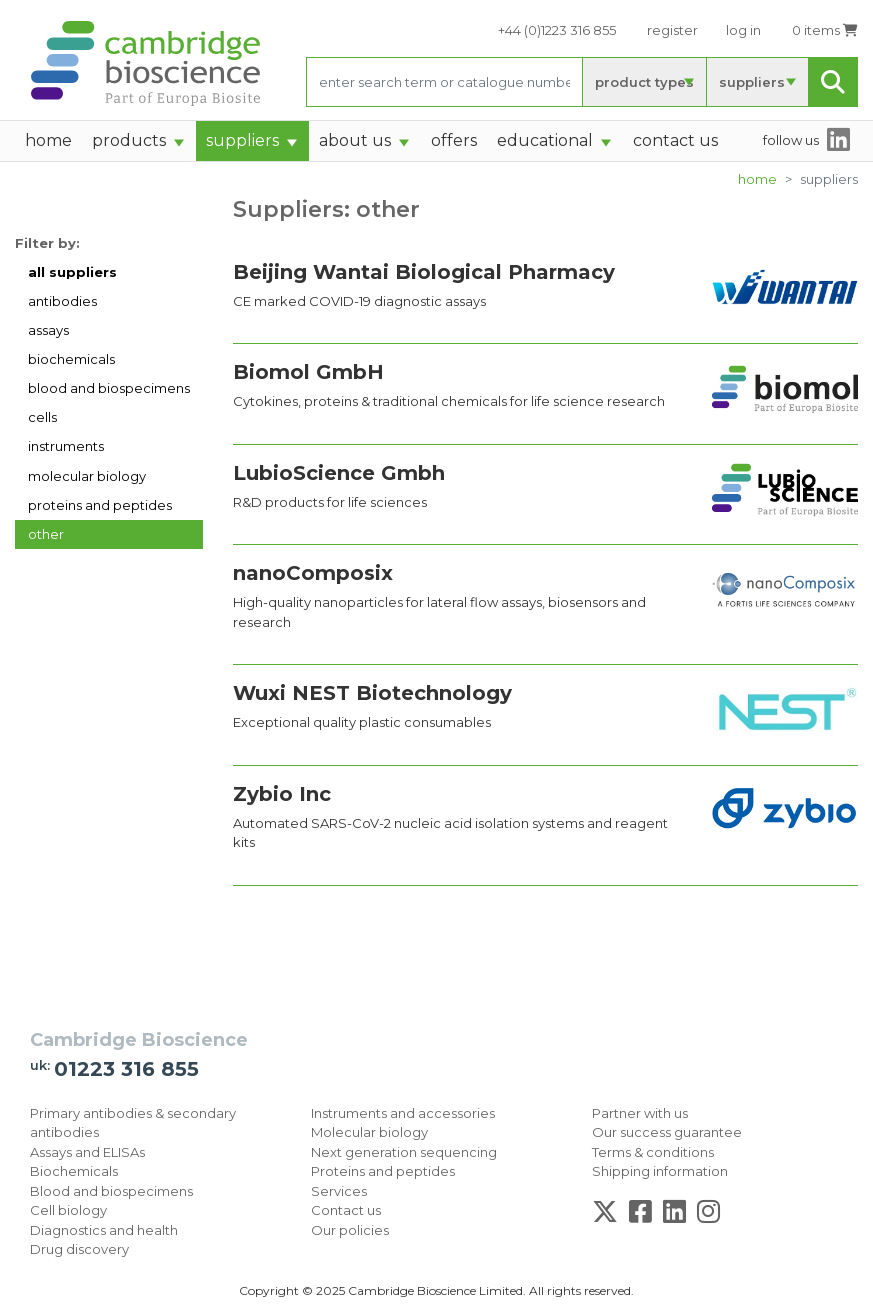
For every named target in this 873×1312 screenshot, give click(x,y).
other (46, 534)
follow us (791, 140)
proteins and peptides (100, 505)
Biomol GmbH (308, 372)
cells (42, 417)
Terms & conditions (653, 1152)
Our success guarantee (667, 1132)
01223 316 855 (126, 1069)
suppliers (752, 82)
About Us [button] (355, 140)
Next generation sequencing (404, 1152)
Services (339, 1191)
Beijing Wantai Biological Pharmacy (424, 272)
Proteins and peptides (383, 1171)
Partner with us (640, 1113)
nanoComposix (313, 573)
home (48, 140)
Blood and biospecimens (111, 1191)
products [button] (129, 140)
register (672, 30)
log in (743, 30)
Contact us (346, 1210)
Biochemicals (74, 1171)
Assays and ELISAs (87, 1152)
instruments (66, 446)
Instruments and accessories (403, 1113)
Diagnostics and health (104, 1230)
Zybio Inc (282, 794)
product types (644, 82)
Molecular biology (369, 1132)
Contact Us (675, 140)
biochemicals (71, 359)
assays (48, 330)
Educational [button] (545, 140)
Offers (454, 140)
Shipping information (660, 1171)
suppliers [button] (242, 140)
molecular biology (87, 476)
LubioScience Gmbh (339, 473)
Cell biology (68, 1210)
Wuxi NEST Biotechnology (372, 693)
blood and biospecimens (109, 388)
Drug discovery (79, 1249)
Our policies (350, 1230)
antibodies (62, 301)
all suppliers (72, 272)
